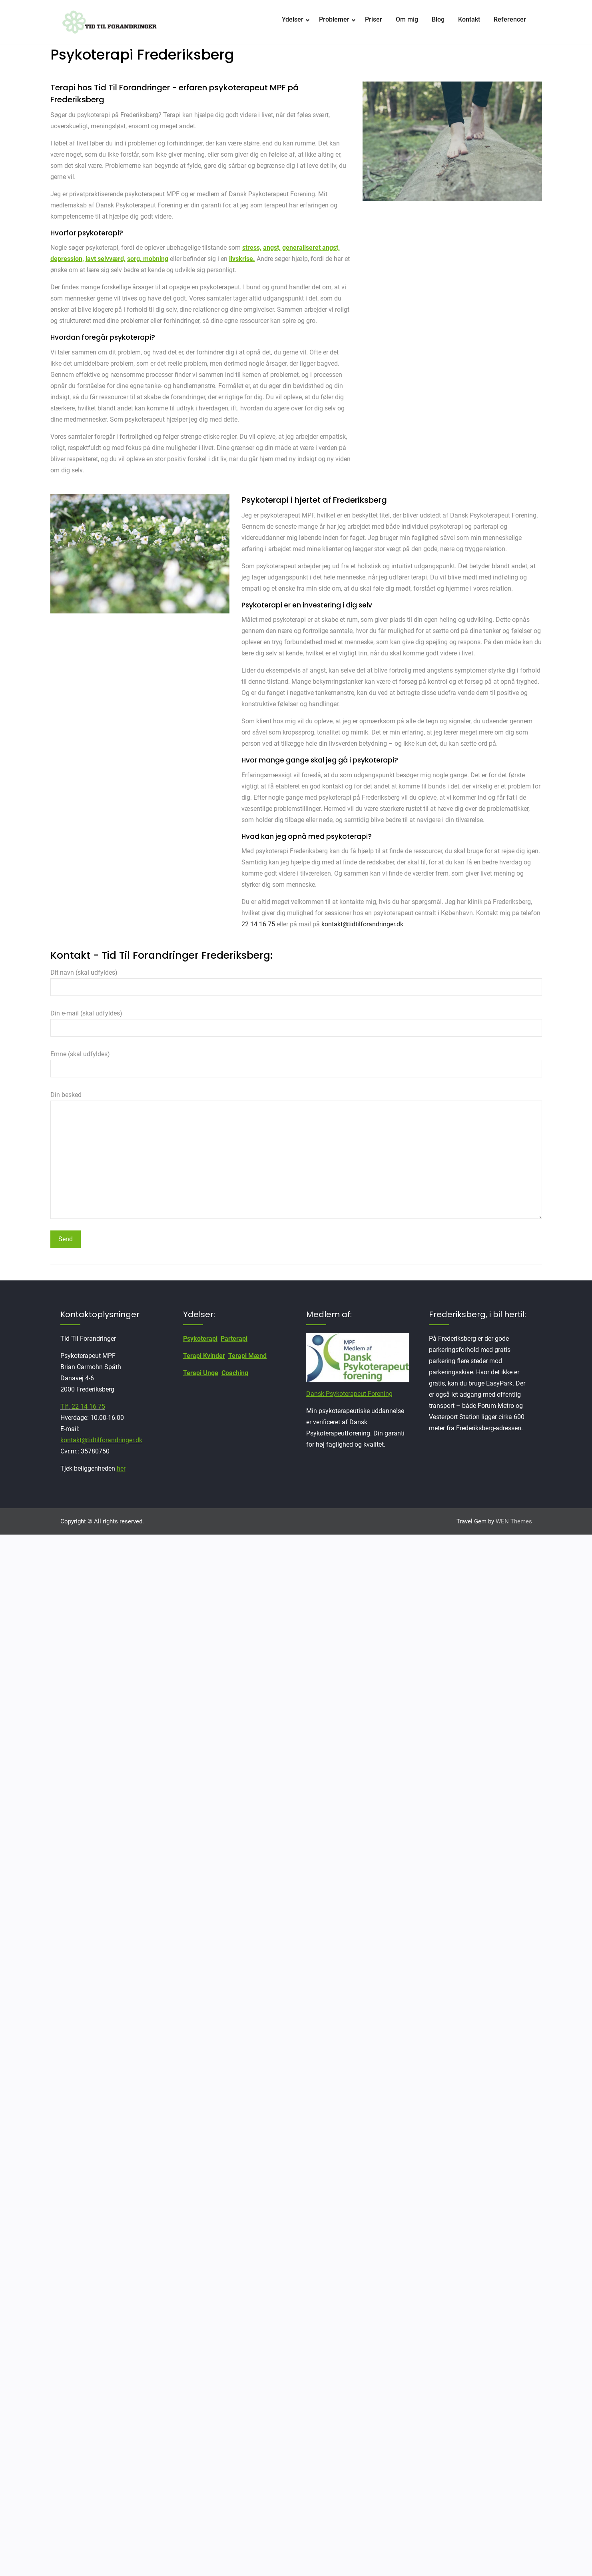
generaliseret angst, (311, 247)
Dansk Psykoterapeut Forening (349, 1393)
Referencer (510, 19)
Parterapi (234, 1338)
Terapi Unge (200, 1373)
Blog (438, 19)
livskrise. (242, 259)
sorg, (135, 259)
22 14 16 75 (258, 924)
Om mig (407, 19)
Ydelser (292, 19)
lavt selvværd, (106, 259)
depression (66, 259)
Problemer (334, 19)
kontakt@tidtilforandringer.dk (362, 924)
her (121, 1468)
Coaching (234, 1373)
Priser (373, 19)
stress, (251, 247)
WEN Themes (514, 1521)
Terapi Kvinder (204, 1356)
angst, (272, 247)
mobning (155, 259)
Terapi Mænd (247, 1356)
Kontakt (469, 19)
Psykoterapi (200, 1338)
